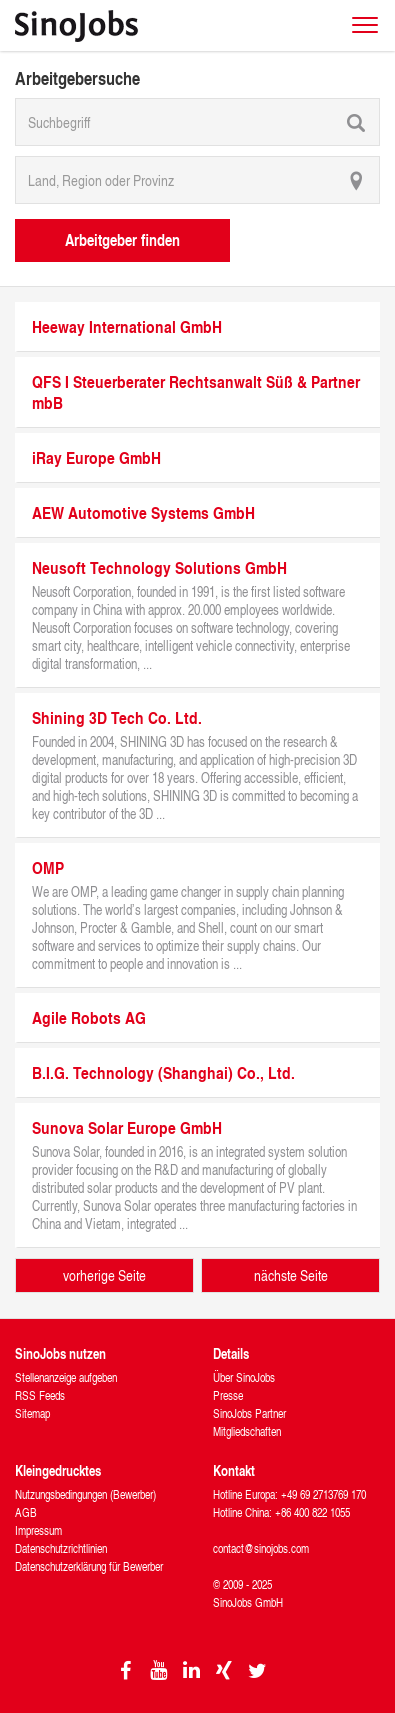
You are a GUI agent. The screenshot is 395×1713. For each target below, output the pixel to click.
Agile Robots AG (89, 1017)
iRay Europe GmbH (96, 457)
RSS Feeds (40, 1395)
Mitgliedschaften (247, 1431)
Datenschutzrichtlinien (61, 1548)
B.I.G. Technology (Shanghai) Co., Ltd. (163, 1072)
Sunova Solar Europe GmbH (127, 1127)
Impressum (38, 1530)
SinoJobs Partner (249, 1413)
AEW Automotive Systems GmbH (143, 512)
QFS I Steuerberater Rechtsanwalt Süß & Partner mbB (196, 392)
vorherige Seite (104, 1275)
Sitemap (32, 1413)
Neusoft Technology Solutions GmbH (159, 567)
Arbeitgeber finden (122, 239)
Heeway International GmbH (127, 326)
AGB (26, 1512)
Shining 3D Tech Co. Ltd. (117, 717)
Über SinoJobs (244, 1377)
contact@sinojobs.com (261, 1548)
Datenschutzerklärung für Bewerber (89, 1566)
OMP (48, 867)
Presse (228, 1395)
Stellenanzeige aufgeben (66, 1377)
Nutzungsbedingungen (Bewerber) (85, 1494)
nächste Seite (291, 1275)
